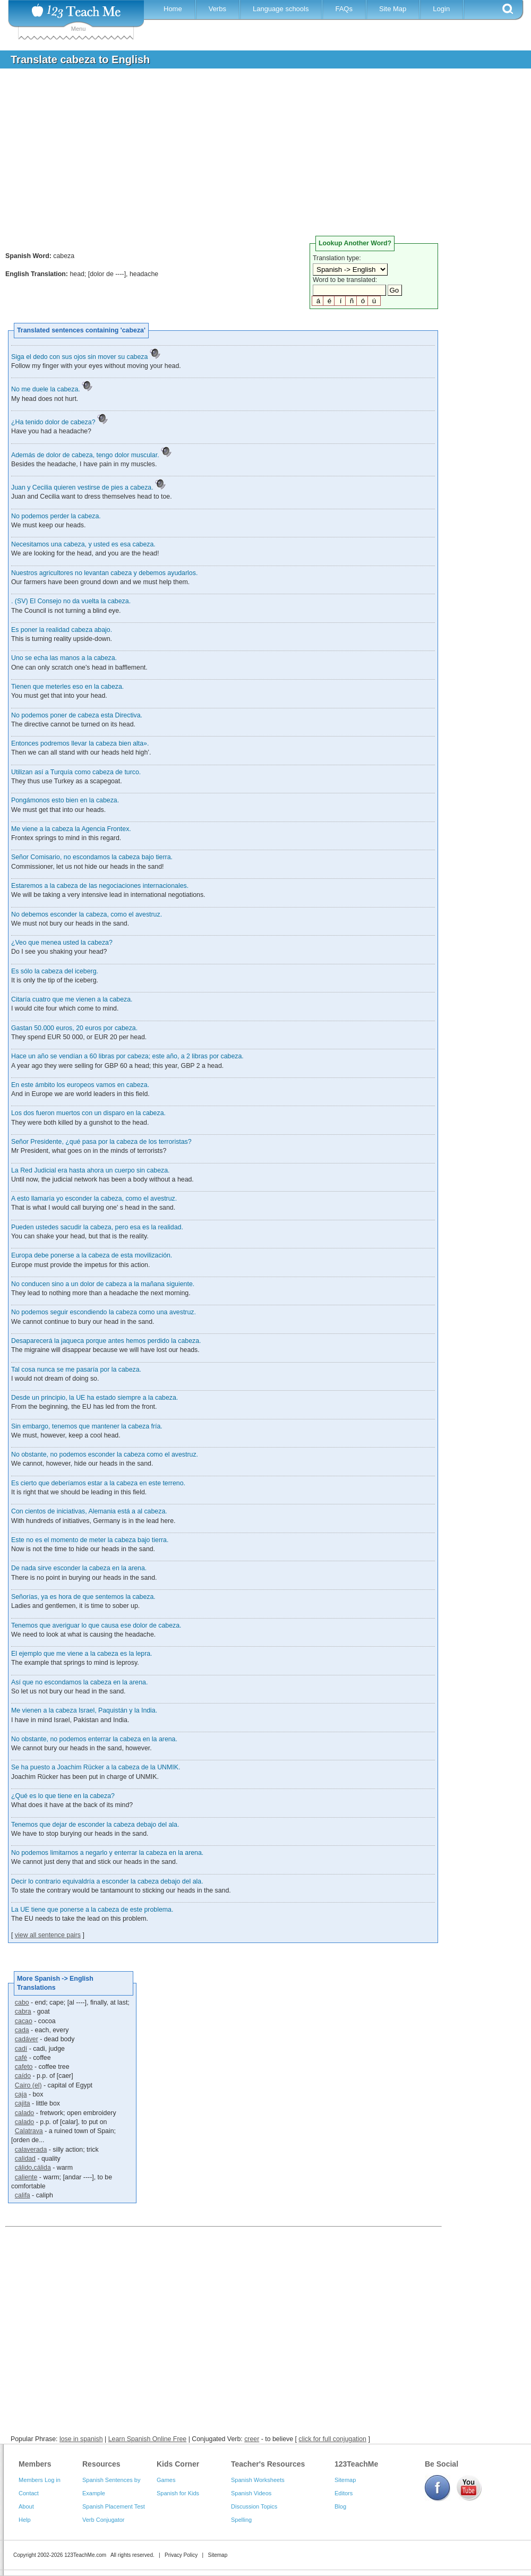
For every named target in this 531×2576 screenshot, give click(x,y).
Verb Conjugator (103, 2520)
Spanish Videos (251, 2493)
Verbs (217, 9)
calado (24, 2113)
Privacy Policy (181, 2555)
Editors (344, 2493)
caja (21, 2094)
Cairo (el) (28, 2085)
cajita (22, 2103)
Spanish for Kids (178, 2493)
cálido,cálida (33, 2167)
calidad (25, 2158)
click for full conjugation (332, 2439)
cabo (22, 2002)
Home (173, 9)
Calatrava (29, 2131)
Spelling (241, 2520)
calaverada (31, 2149)
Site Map (392, 9)
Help (25, 2520)
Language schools (281, 9)
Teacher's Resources (268, 2464)
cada (22, 2030)
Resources (101, 2464)
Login (441, 9)
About (26, 2506)
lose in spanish (81, 2439)
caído (23, 2075)
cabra (23, 2011)
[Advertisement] (257, 156)
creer (251, 2439)
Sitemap (345, 2480)
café (21, 2057)
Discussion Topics (254, 2506)
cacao (23, 2021)
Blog (340, 2506)
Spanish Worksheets (258, 2480)
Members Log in (40, 2480)
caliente (26, 2177)
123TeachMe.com (85, 2555)
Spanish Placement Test (113, 2506)
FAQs (344, 9)
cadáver (26, 2039)
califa (22, 2195)
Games (166, 2480)
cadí (21, 2048)
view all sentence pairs (48, 1935)
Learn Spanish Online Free (147, 2439)
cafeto (24, 2066)
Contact (29, 2493)
